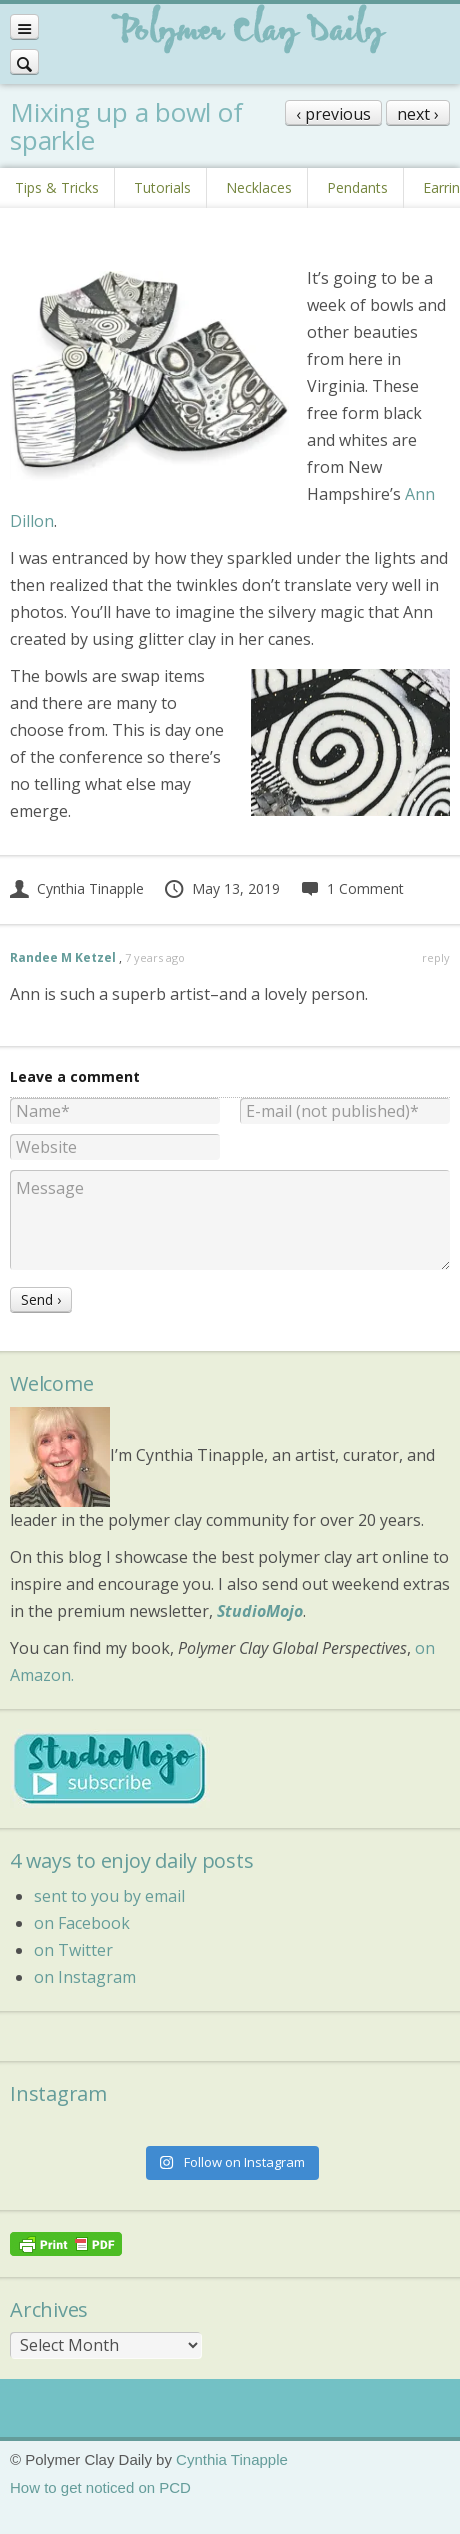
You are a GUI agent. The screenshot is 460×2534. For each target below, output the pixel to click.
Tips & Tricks (57, 187)
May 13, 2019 (221, 888)
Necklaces (259, 187)
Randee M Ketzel (63, 957)
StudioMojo (260, 1611)
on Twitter (73, 1950)
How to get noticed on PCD (100, 2487)
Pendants (357, 187)
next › (418, 114)
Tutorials (162, 187)
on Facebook (82, 1923)
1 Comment (352, 888)
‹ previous (333, 114)
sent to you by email (109, 1896)
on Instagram (85, 1977)
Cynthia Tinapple (77, 888)
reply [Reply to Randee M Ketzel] (436, 957)
